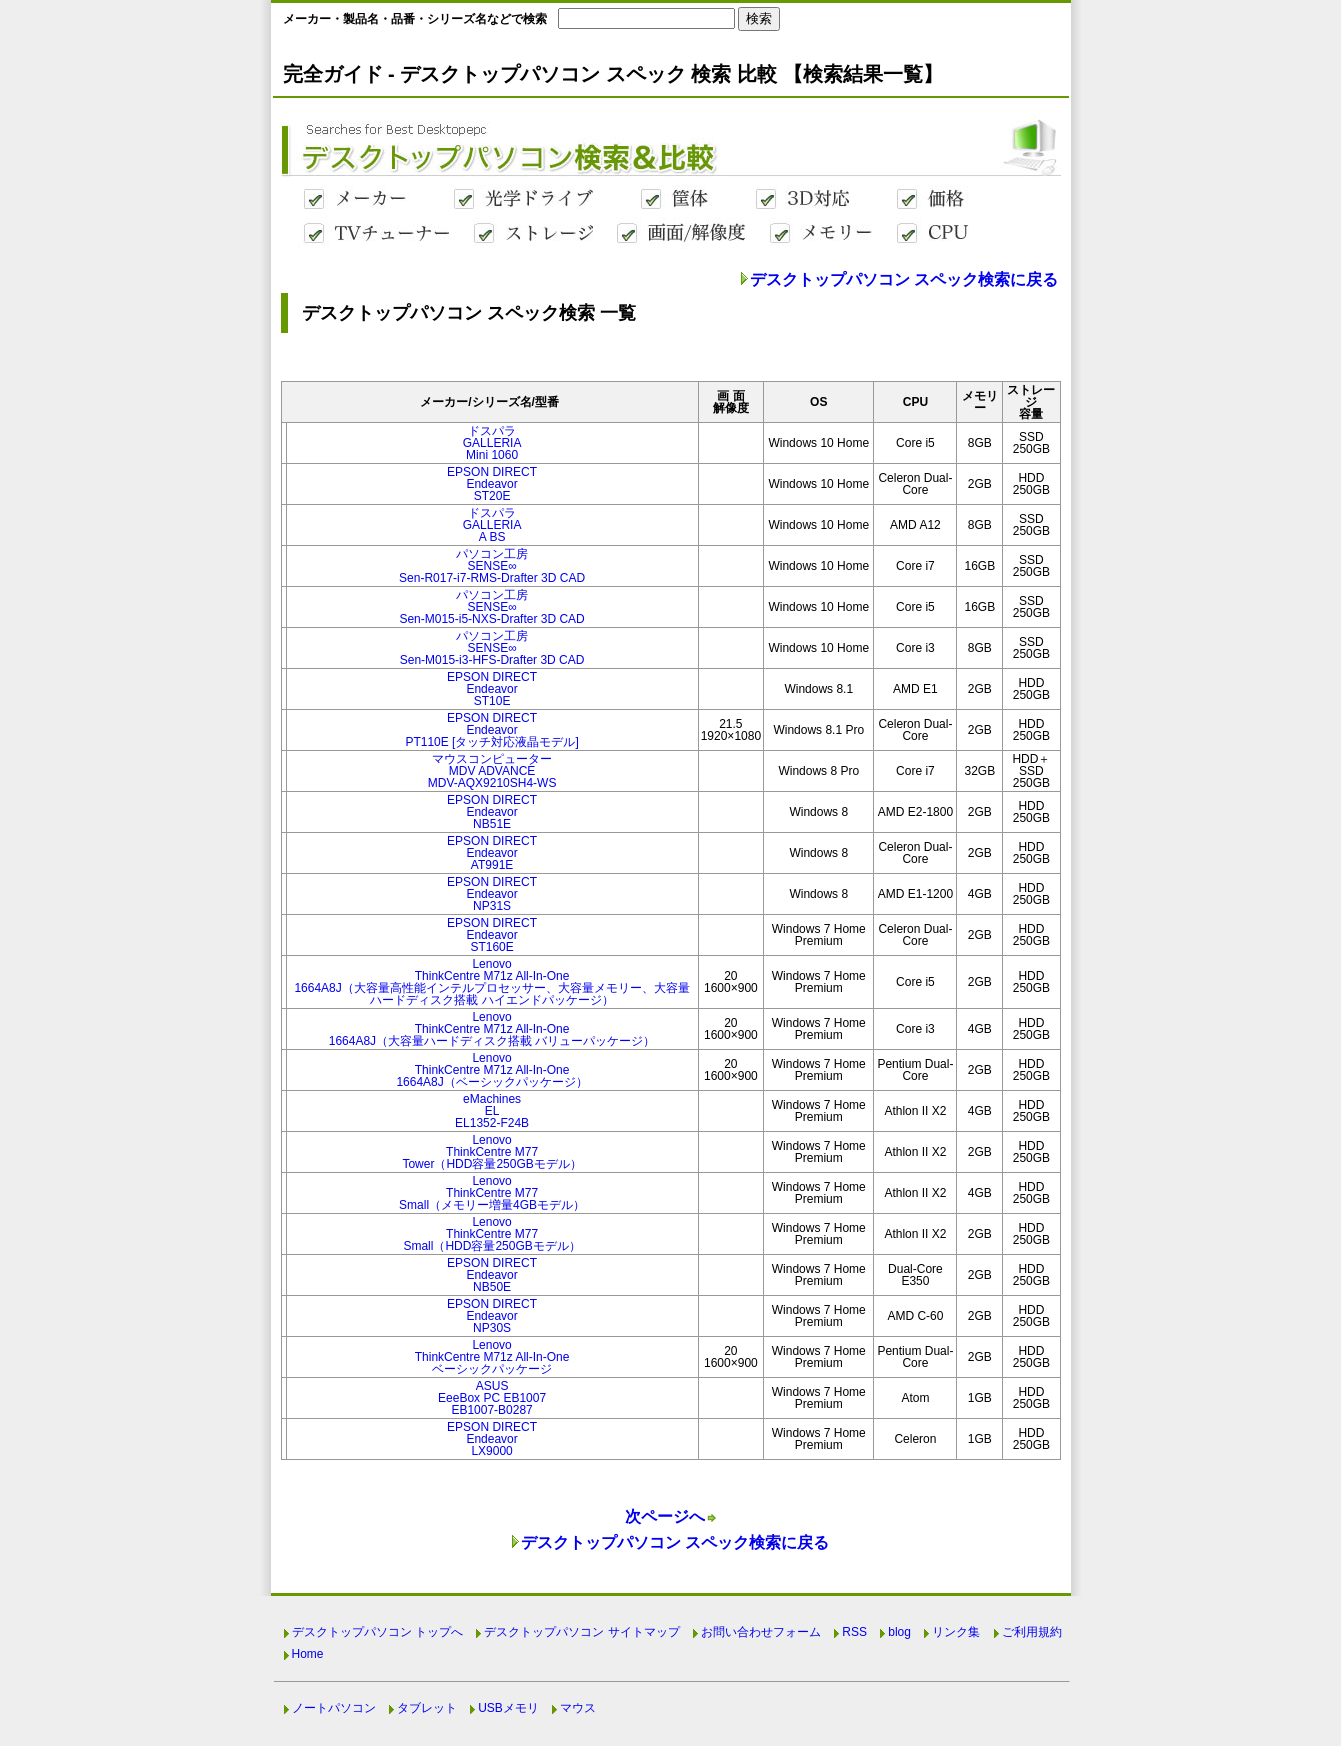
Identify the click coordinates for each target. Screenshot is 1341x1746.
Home (308, 1654)
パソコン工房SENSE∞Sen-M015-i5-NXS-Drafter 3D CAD (491, 607)
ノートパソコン (334, 1708)
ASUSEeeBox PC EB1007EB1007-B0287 (492, 1398)
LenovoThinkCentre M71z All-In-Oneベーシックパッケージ (492, 1357)
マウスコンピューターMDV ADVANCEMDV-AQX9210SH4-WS (492, 771)
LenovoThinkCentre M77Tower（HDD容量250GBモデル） (491, 1152)
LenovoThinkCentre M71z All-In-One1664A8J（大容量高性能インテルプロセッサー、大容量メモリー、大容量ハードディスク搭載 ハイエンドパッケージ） (491, 982)
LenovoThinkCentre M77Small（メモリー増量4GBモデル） (492, 1193)
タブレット (427, 1708)
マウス (578, 1708)
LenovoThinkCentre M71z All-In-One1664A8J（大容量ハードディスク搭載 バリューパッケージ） (492, 1029)
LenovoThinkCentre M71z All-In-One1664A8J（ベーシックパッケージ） (491, 1070)
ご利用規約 (1032, 1632)
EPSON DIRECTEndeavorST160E (492, 935)
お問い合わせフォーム (761, 1632)
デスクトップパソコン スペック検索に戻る (904, 279)
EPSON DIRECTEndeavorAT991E (492, 853)
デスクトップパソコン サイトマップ (581, 1632)
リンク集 (956, 1632)
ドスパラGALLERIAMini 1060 (492, 443)
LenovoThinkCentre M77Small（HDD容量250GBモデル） (491, 1234)
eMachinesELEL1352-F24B (492, 1111)
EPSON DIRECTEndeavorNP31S (492, 894)
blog (899, 1632)
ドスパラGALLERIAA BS (492, 525)
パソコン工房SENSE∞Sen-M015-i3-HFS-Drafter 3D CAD (492, 648)
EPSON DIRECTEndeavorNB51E (492, 812)
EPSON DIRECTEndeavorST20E (492, 484)
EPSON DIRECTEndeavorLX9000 (492, 1439)
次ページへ (665, 1516)
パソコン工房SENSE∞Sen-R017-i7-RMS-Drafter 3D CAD (492, 566)
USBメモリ (508, 1708)
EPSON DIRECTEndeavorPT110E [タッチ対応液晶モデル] (491, 730)
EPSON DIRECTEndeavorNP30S (492, 1316)
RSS (854, 1632)
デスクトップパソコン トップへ (377, 1632)
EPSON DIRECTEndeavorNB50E (492, 1275)
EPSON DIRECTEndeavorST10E (492, 689)
